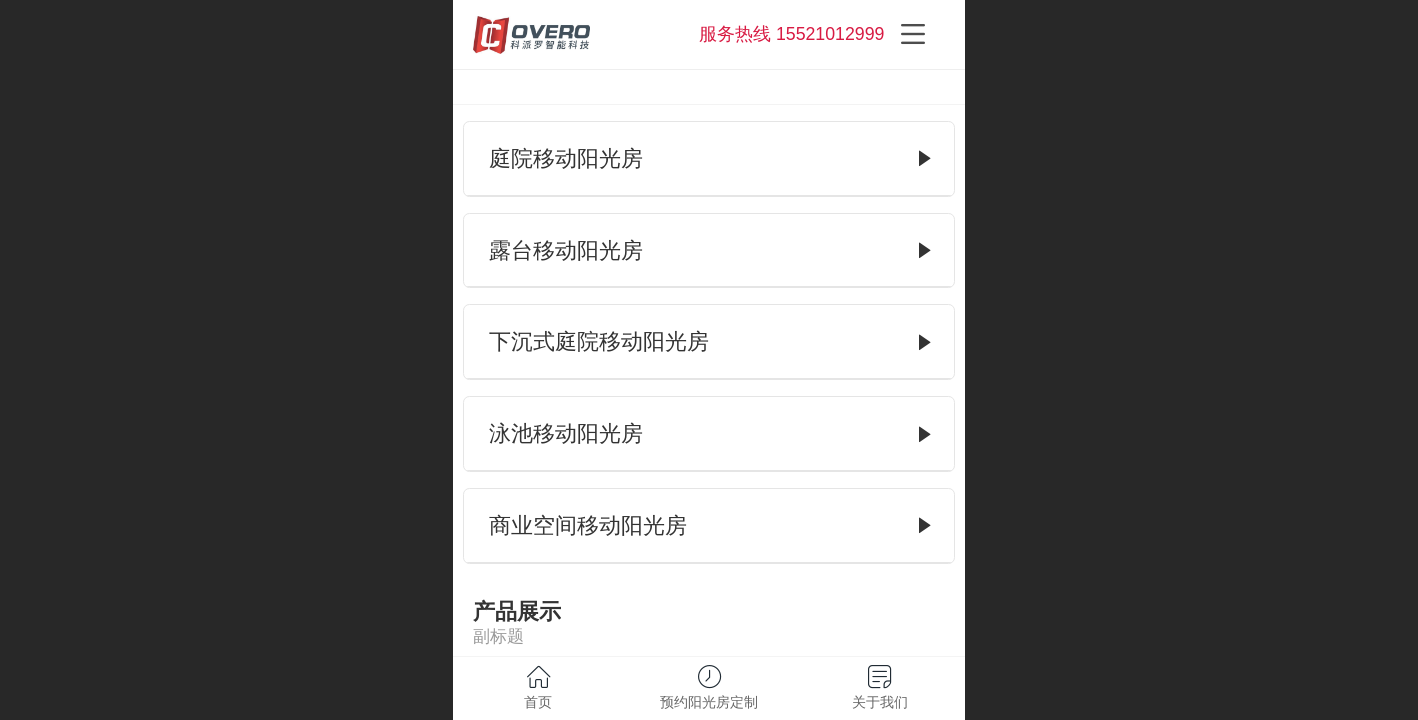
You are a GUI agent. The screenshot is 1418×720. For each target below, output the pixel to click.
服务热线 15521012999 (791, 34)
